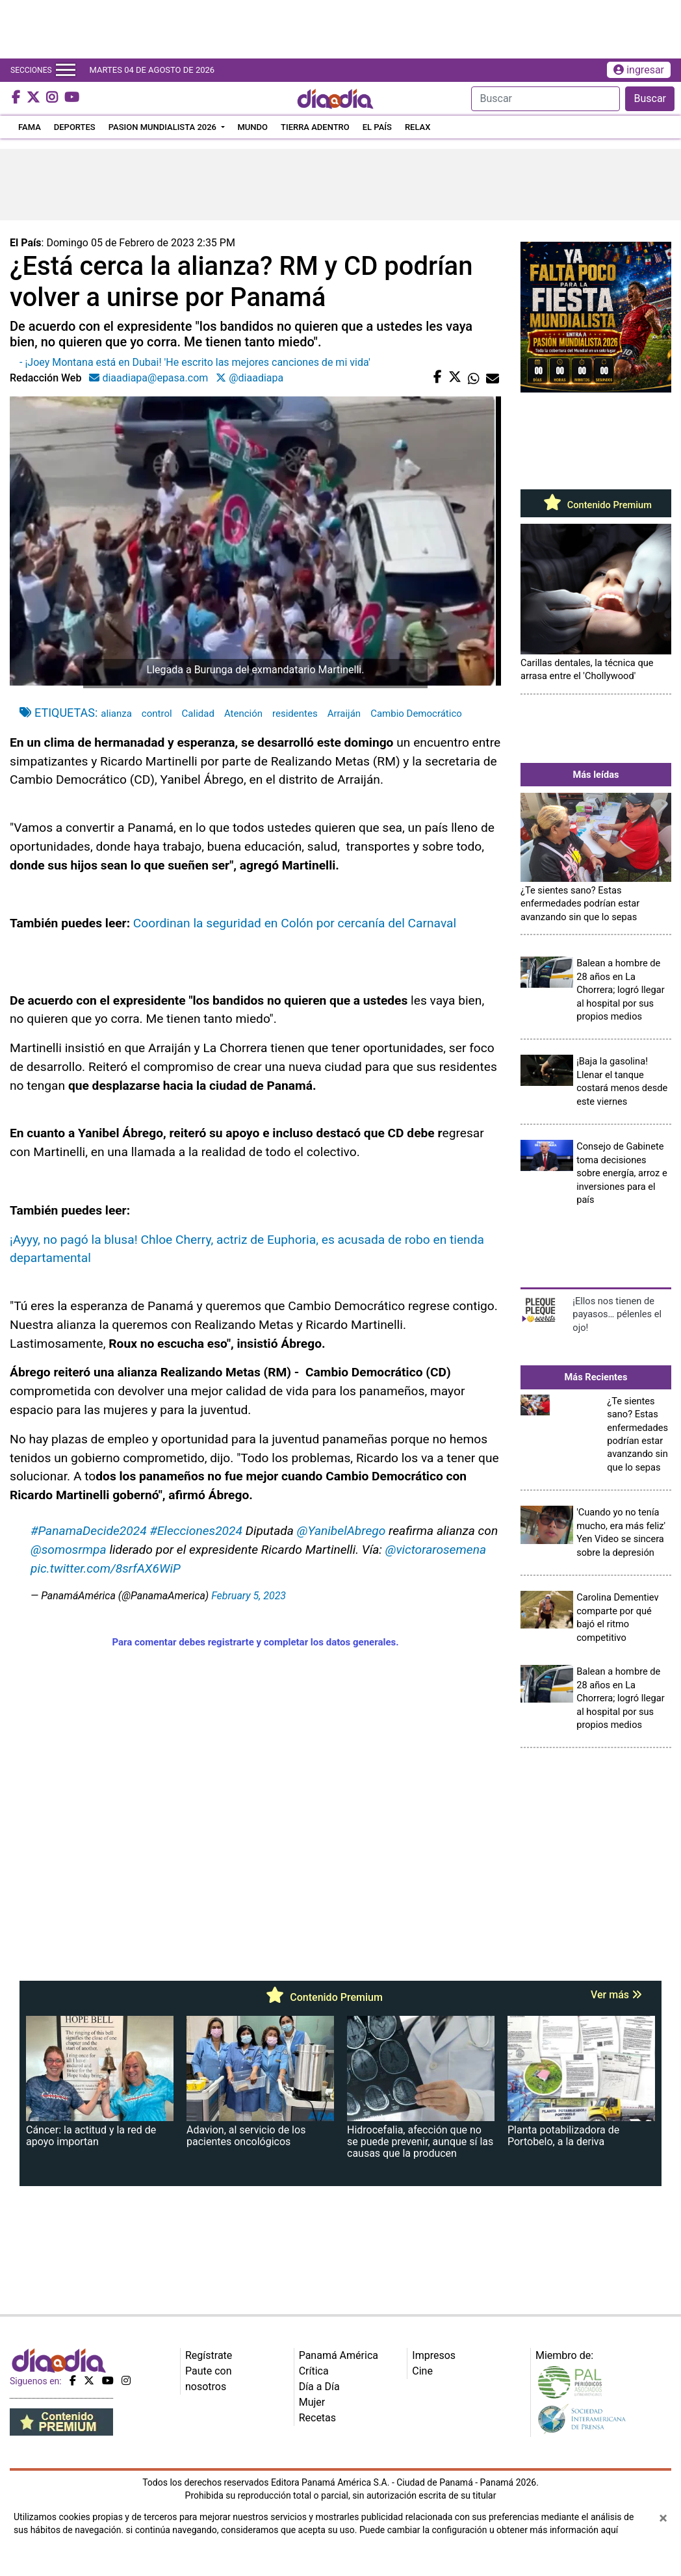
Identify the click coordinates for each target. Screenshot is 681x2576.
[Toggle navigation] (65, 70)
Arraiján (344, 713)
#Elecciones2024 (195, 1530)
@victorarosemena (435, 1549)
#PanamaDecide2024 (89, 1530)
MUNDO (253, 127)
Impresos (434, 2355)
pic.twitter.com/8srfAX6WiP (106, 1568)
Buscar (650, 98)
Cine (422, 2371)
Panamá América (338, 2355)
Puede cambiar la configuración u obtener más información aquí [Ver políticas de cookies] (488, 2530)
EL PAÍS (377, 127)
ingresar (638, 70)
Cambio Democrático (416, 713)
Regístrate (208, 2355)
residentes (295, 713)
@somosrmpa (69, 1549)
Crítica (314, 2371)
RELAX (418, 127)
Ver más (616, 1995)
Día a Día (319, 2386)
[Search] (545, 98)
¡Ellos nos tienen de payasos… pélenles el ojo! (617, 1314)
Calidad (198, 713)
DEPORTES (75, 127)
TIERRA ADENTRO (315, 127)
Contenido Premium (596, 505)
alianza (116, 713)
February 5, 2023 (248, 1596)
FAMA (29, 127)
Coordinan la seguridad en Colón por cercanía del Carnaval (294, 923)
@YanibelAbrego (341, 1530)
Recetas (317, 2418)
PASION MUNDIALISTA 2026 (163, 127)
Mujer (312, 2402)
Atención (243, 713)
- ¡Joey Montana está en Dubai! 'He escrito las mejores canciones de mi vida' (194, 362)
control (157, 713)
